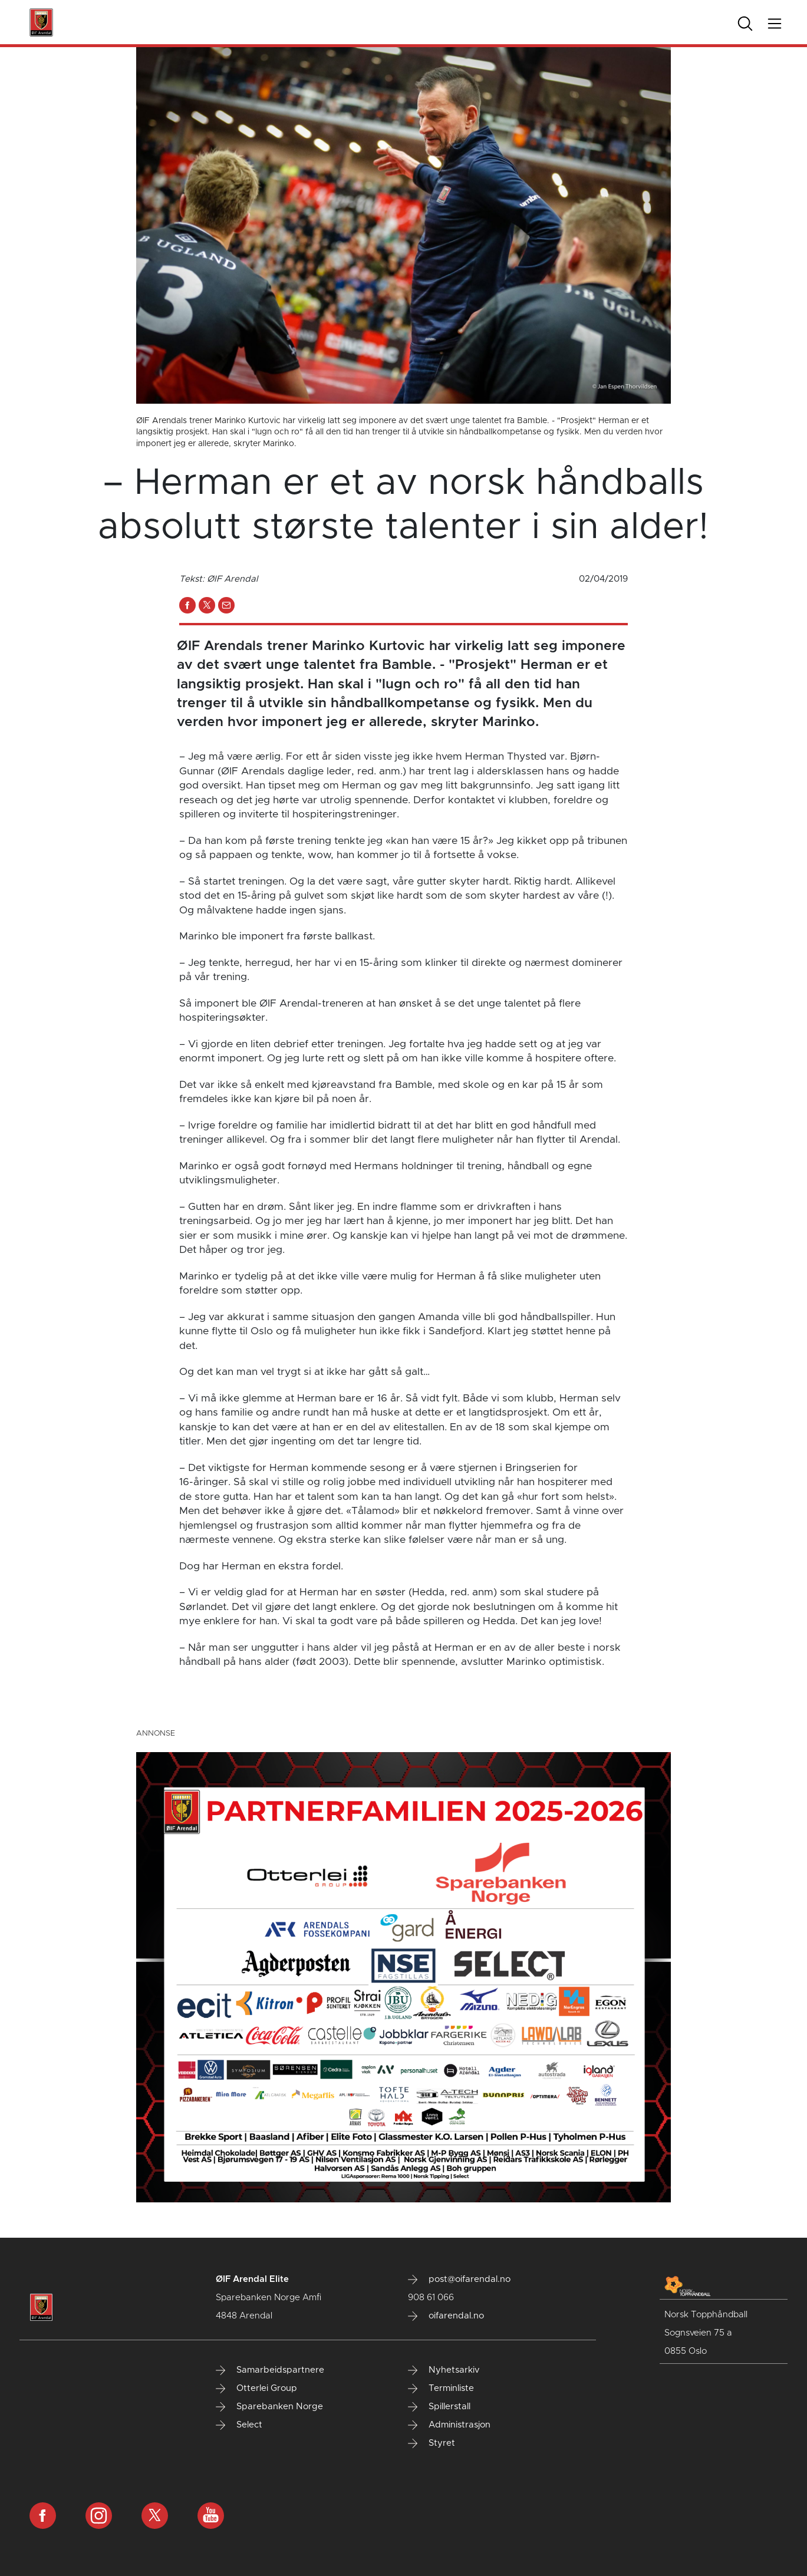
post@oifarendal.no (459, 2279)
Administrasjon (449, 2425)
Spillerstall (439, 2407)
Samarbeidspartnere (270, 2370)
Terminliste (441, 2388)
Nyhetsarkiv (443, 2370)
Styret (431, 2443)
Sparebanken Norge (269, 2407)
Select (239, 2425)
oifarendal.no (446, 2316)
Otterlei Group (256, 2388)
